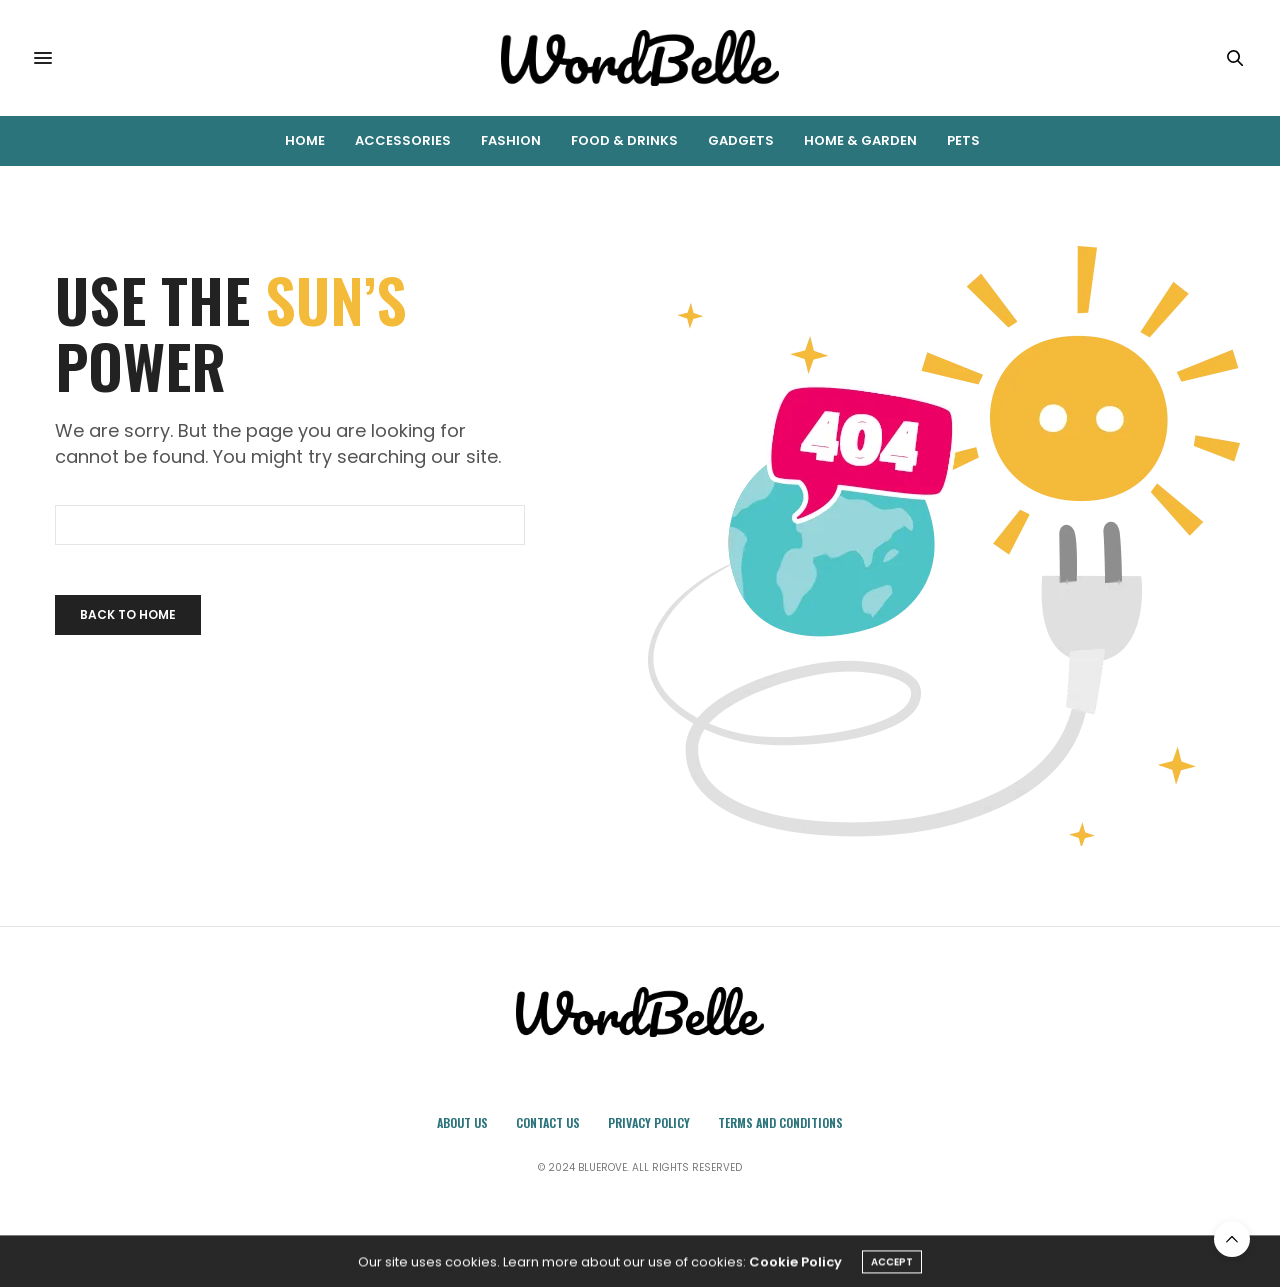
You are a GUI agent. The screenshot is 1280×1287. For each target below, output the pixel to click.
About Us (462, 1122)
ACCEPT (892, 1264)
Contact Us (548, 1122)
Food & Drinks (624, 140)
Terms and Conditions (780, 1122)
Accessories (403, 140)
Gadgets (741, 140)
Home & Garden (860, 140)
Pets (963, 140)
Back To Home (128, 614)
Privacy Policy (649, 1122)
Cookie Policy (795, 1264)
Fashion (511, 140)
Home (305, 140)
